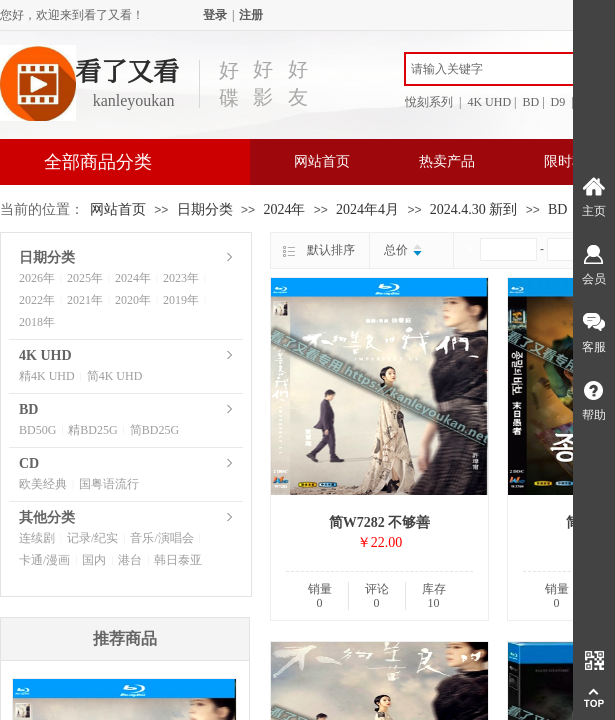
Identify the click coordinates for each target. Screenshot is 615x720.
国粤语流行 (109, 484)
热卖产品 (447, 161)
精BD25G (92, 430)
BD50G (37, 430)
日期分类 (205, 209)
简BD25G (154, 430)
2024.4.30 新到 (474, 209)
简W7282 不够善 (380, 522)
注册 (251, 15)
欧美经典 (43, 484)
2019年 (181, 300)
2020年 (133, 300)
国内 (94, 560)
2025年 (85, 278)
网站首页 (322, 161)
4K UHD (45, 355)
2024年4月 (367, 209)
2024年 (284, 209)
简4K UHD (115, 376)
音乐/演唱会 (161, 538)
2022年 (37, 300)
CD (29, 463)
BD (557, 209)
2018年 (37, 322)
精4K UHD (47, 376)
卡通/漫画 (44, 560)
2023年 (181, 278)
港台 (130, 560)
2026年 (37, 278)
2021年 (85, 300)
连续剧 (37, 538)
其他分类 (47, 517)
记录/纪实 (92, 538)
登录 (215, 15)
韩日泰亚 (178, 560)
